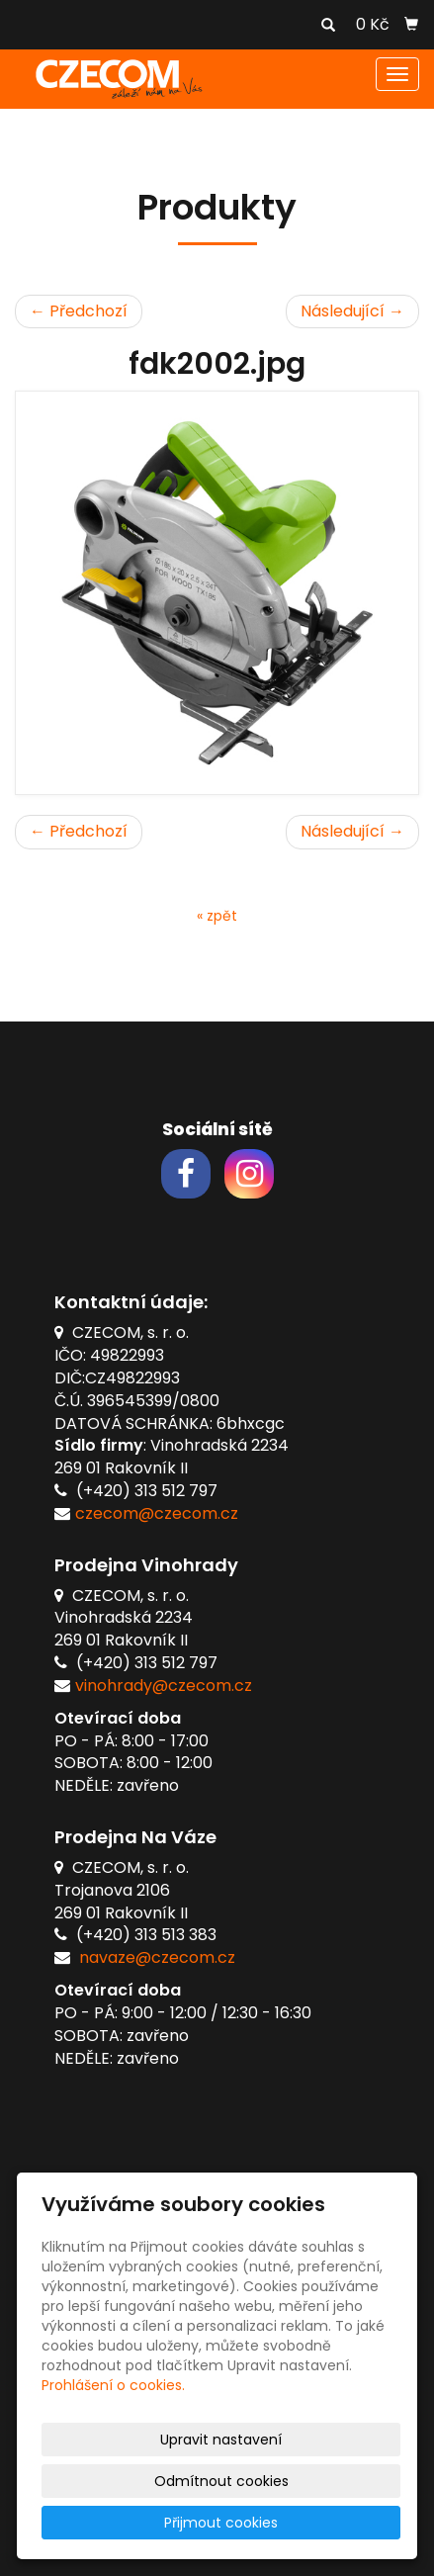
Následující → (352, 311)
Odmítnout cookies (221, 2481)
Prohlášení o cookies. (113, 2385)
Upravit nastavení (221, 2439)
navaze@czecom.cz (157, 1957)
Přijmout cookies (221, 2522)
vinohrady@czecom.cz (163, 1685)
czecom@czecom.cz (156, 1513)
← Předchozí (79, 311)
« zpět (217, 916)
